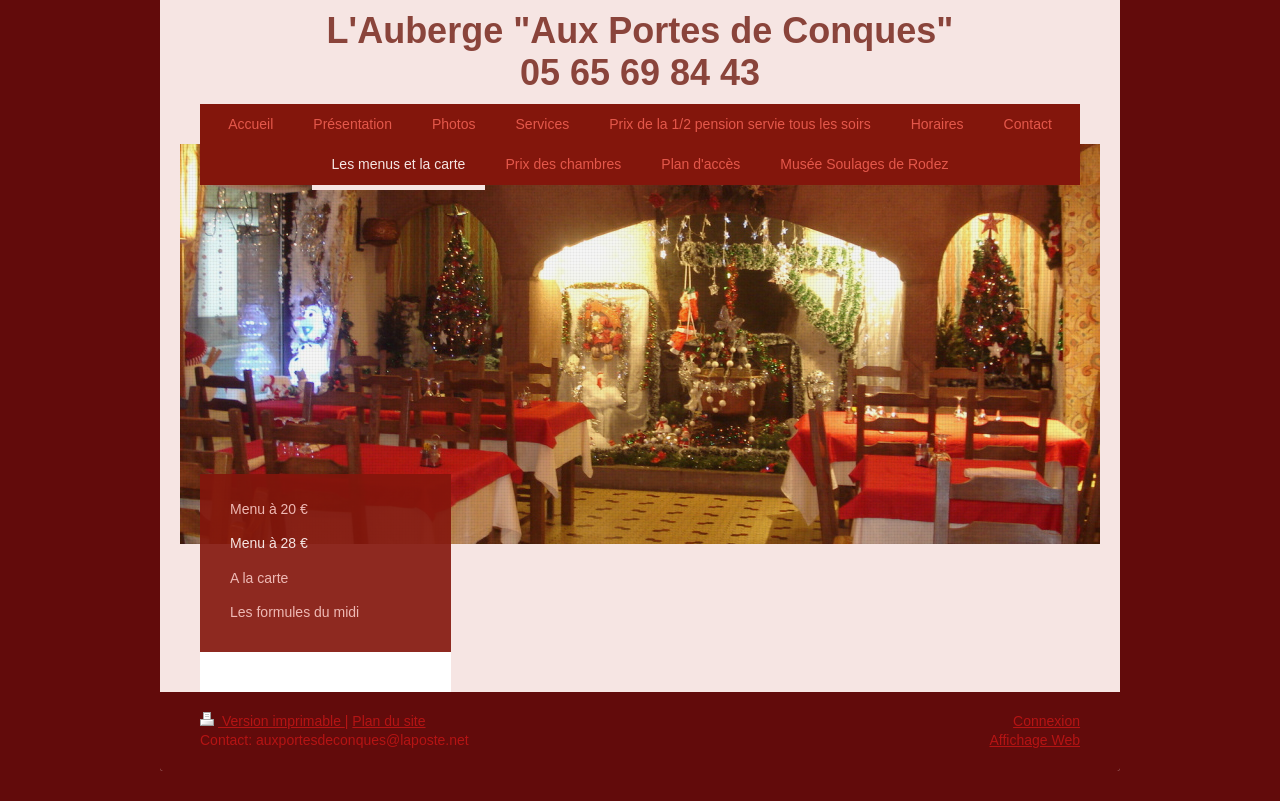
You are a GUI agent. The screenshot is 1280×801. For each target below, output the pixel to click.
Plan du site (388, 721)
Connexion (1046, 721)
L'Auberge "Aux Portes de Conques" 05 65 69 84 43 (640, 51)
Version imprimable (272, 721)
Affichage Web (1034, 740)
